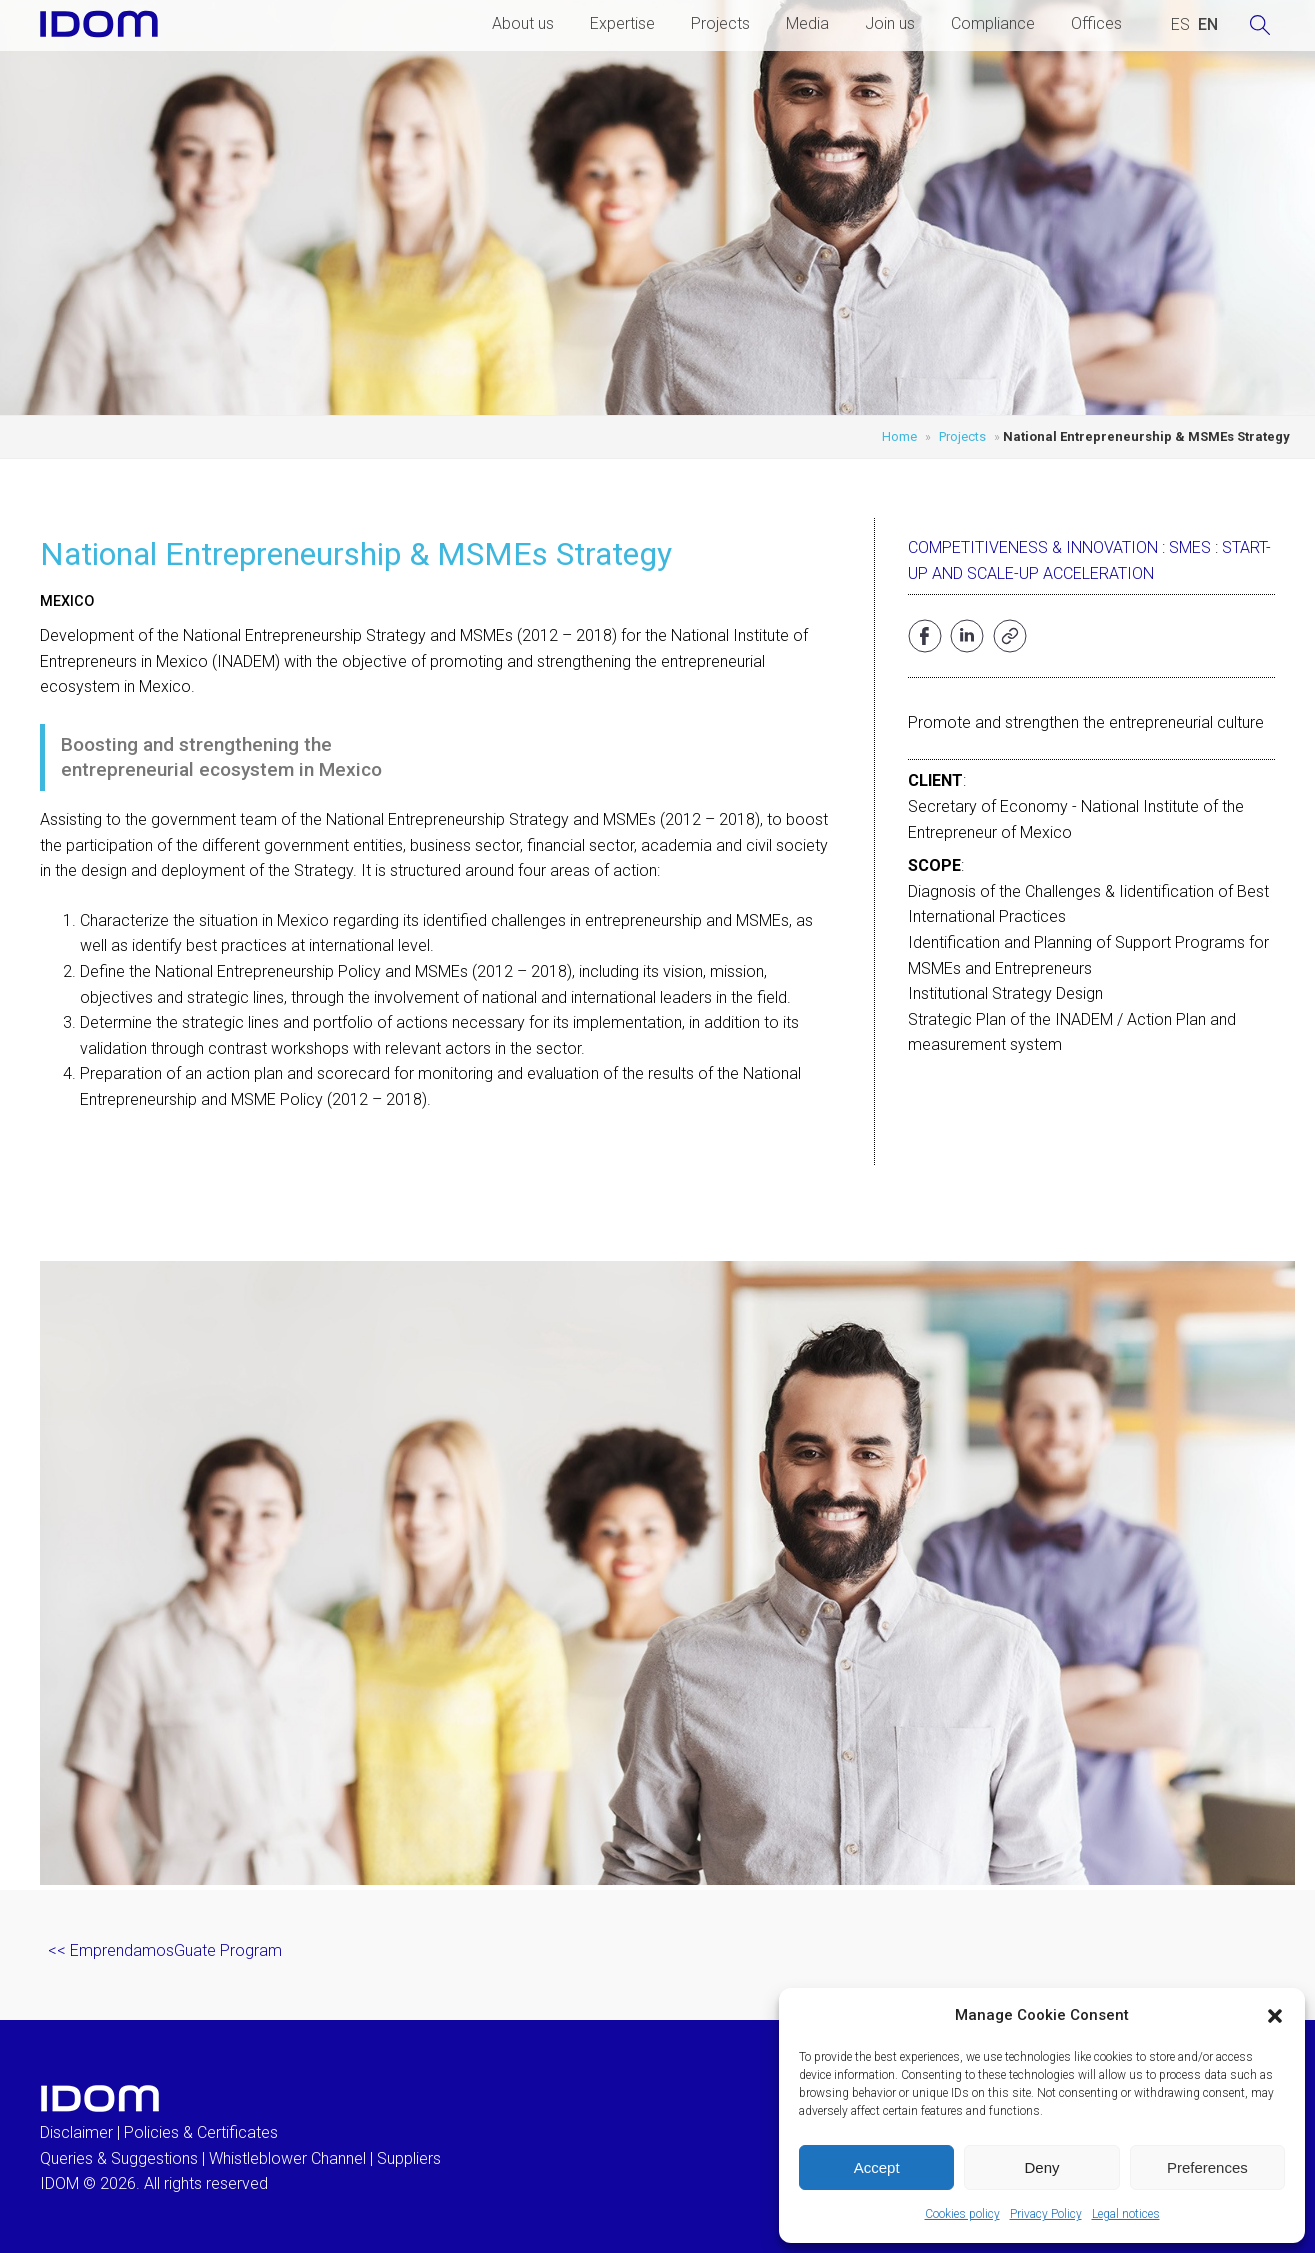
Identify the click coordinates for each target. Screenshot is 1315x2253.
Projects (720, 23)
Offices (1096, 23)
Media (807, 23)
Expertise (622, 23)
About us (523, 23)
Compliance (993, 23)
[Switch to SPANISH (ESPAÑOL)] (1180, 25)
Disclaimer (76, 2132)
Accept (877, 2167)
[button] (1275, 2016)
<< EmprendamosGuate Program (165, 1950)
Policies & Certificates (201, 2132)
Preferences (1207, 2167)
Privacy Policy (1046, 2214)
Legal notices (1126, 2214)
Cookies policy (962, 2214)
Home (899, 436)
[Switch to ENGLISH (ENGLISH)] (1208, 25)
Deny (1041, 2167)
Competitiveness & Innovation (1033, 547)
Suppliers (409, 2158)
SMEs (1190, 547)
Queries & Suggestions (119, 2158)
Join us (890, 23)
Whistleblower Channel (287, 2158)
